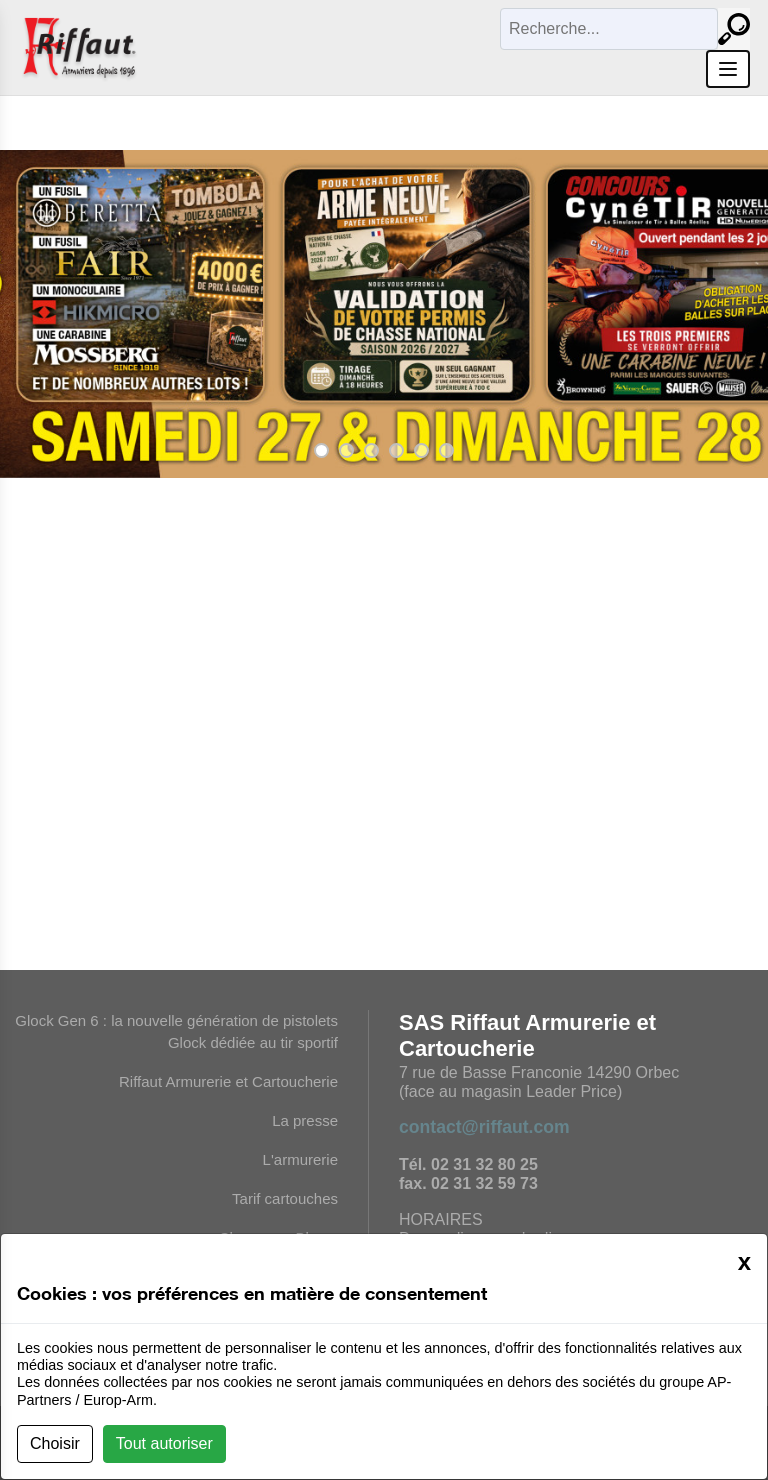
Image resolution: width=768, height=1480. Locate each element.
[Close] (744, 1262)
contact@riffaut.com (484, 1127)
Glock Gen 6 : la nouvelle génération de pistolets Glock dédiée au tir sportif (176, 1031)
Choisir (55, 1443)
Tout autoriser (164, 1443)
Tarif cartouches (285, 1198)
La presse (305, 1120)
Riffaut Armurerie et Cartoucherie (228, 1081)
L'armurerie (300, 1159)
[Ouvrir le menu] (728, 69)
